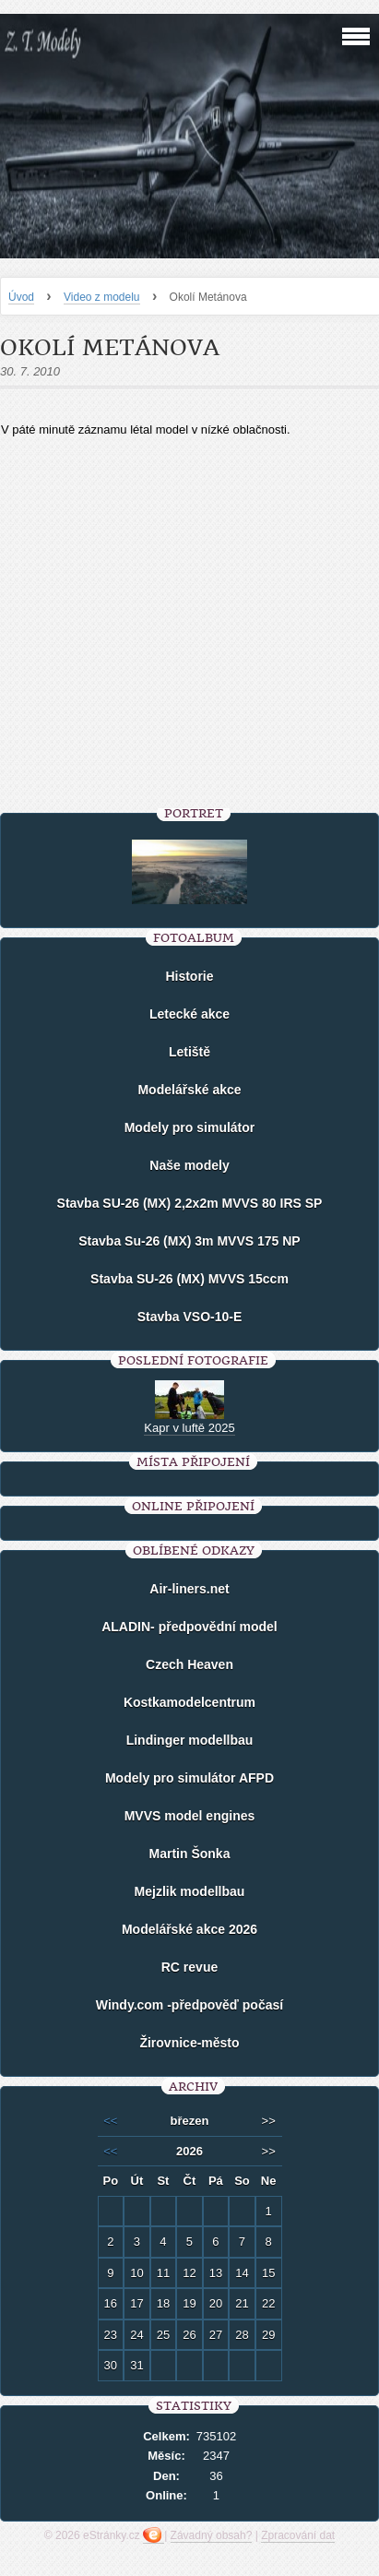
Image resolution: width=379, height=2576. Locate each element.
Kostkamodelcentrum (189, 1702)
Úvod (21, 297)
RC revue (189, 1967)
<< (110, 2121)
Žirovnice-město (189, 2042)
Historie (189, 976)
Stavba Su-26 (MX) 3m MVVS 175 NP (189, 1241)
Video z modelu (102, 297)
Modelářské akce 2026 (189, 1929)
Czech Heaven (189, 1664)
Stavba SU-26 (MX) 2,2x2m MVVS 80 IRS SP (190, 1203)
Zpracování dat (298, 2535)
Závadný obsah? (212, 2535)
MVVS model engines (189, 1815)
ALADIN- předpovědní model (189, 1626)
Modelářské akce (189, 1089)
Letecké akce (189, 1014)
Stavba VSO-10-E (190, 1316)
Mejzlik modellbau (190, 1891)
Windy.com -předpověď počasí (189, 2005)
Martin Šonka (190, 1853)
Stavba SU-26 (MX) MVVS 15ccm (189, 1278)
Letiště (189, 1051)
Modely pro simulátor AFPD (189, 1778)
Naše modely (189, 1165)
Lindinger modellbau (190, 1740)
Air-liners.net (189, 1588)
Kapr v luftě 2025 (189, 1428)
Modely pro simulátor (189, 1127)
